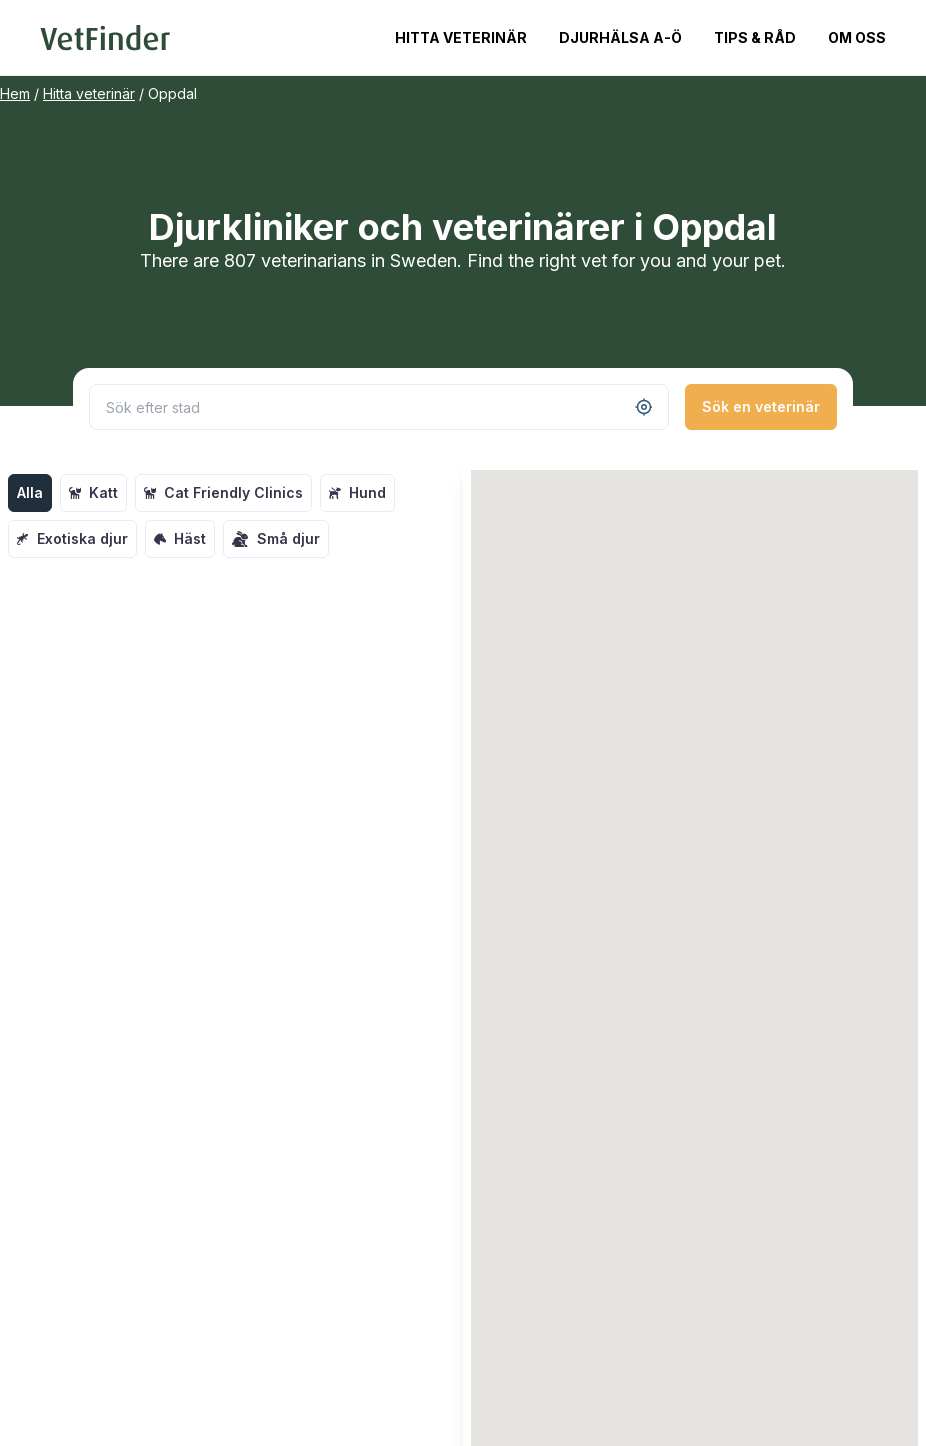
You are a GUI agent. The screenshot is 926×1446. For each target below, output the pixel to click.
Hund (357, 492)
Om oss (857, 37)
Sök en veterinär (761, 406)
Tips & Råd (755, 37)
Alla (30, 492)
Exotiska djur (72, 538)
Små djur (276, 539)
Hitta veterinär (461, 37)
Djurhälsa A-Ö (620, 37)
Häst (180, 538)
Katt (93, 492)
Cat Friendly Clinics (223, 492)
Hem (15, 93)
